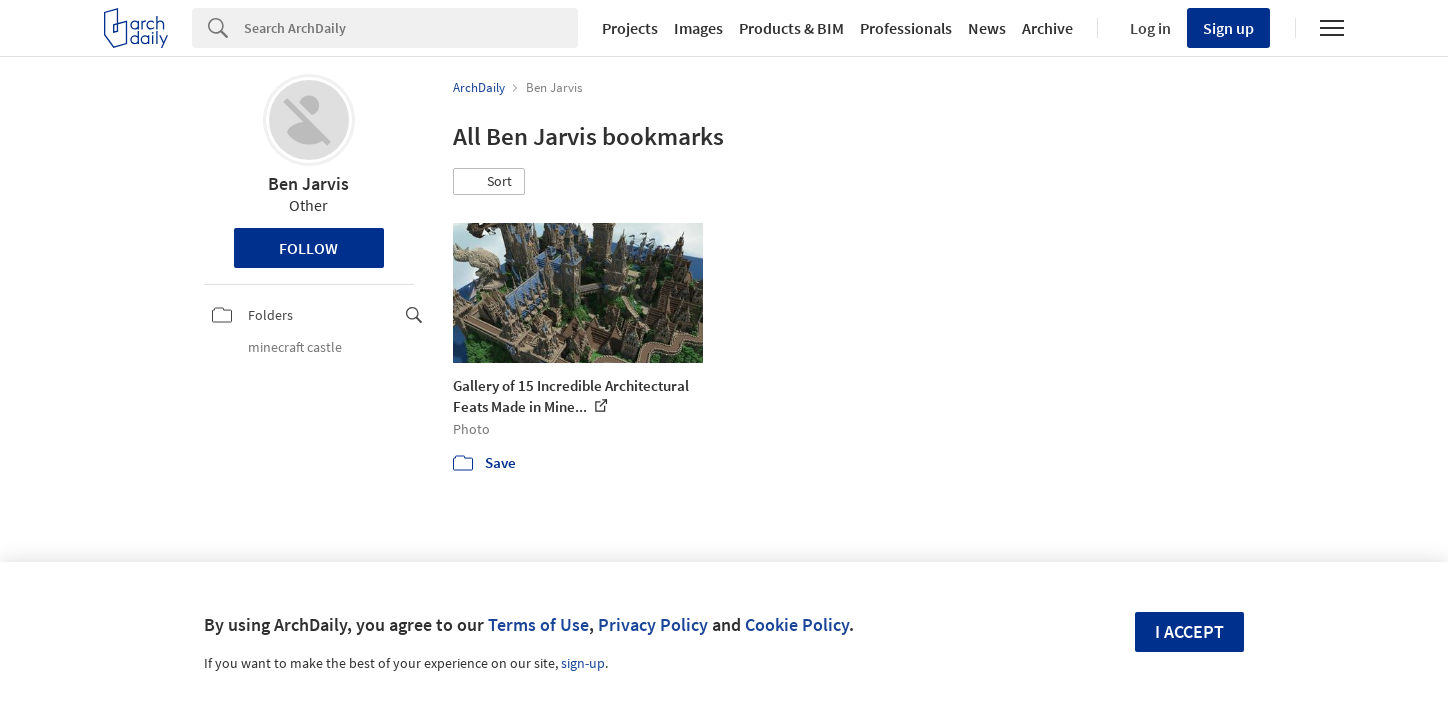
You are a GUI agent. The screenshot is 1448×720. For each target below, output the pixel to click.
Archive (1047, 28)
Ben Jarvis (308, 183)
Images (698, 28)
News (987, 28)
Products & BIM (791, 28)
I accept (1189, 631)
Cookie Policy (797, 624)
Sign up (1228, 28)
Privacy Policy (653, 624)
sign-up (583, 663)
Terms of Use (538, 624)
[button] (489, 182)
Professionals (906, 28)
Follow (308, 248)
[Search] (411, 28)
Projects (630, 28)
